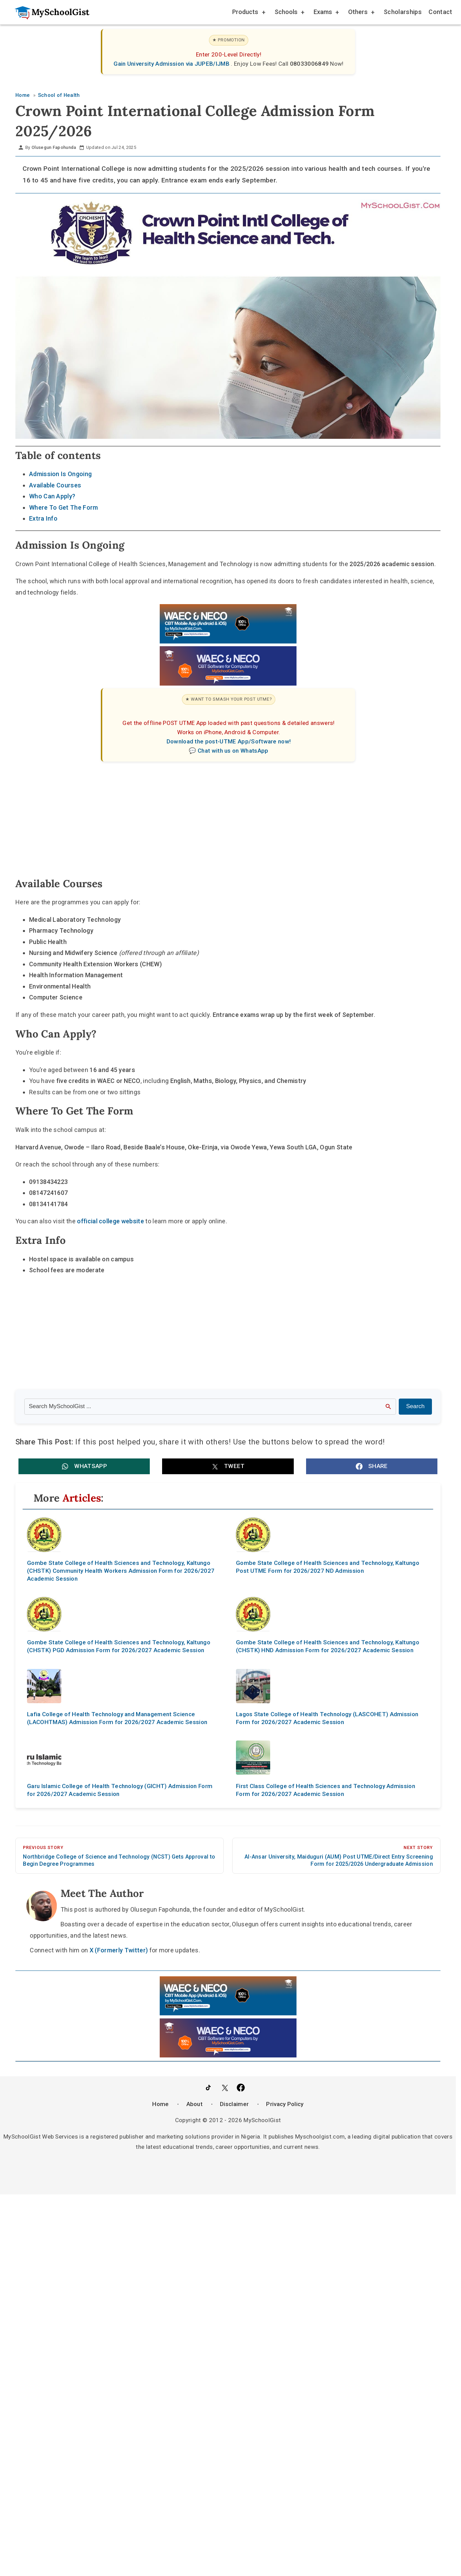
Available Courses (55, 485)
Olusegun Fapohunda (53, 147)
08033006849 (310, 63)
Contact (440, 11)
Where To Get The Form (63, 507)
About (194, 2103)
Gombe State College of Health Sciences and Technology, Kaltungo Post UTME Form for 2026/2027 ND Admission (327, 1566)
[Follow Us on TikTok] (208, 2087)
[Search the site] (210, 1406)
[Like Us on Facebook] (241, 2087)
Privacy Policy (284, 2103)
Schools (289, 12)
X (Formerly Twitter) (119, 1950)
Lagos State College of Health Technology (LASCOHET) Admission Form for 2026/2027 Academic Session (327, 1718)
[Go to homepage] (48, 12)
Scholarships (403, 11)
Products (248, 12)
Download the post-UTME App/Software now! (229, 741)
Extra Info (43, 518)
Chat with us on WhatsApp (233, 750)
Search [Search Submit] (415, 1406)
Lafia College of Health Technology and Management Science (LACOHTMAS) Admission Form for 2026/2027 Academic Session (117, 1718)
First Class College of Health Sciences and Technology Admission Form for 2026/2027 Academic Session (325, 1790)
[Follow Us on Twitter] (225, 2087)
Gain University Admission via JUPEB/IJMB (172, 63)
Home (160, 2103)
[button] (84, 1466)
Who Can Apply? (52, 496)
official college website (110, 1221)
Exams (326, 12)
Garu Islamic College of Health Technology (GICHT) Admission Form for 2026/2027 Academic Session (119, 1790)
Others (361, 12)
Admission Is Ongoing (60, 473)
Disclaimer (234, 2103)
